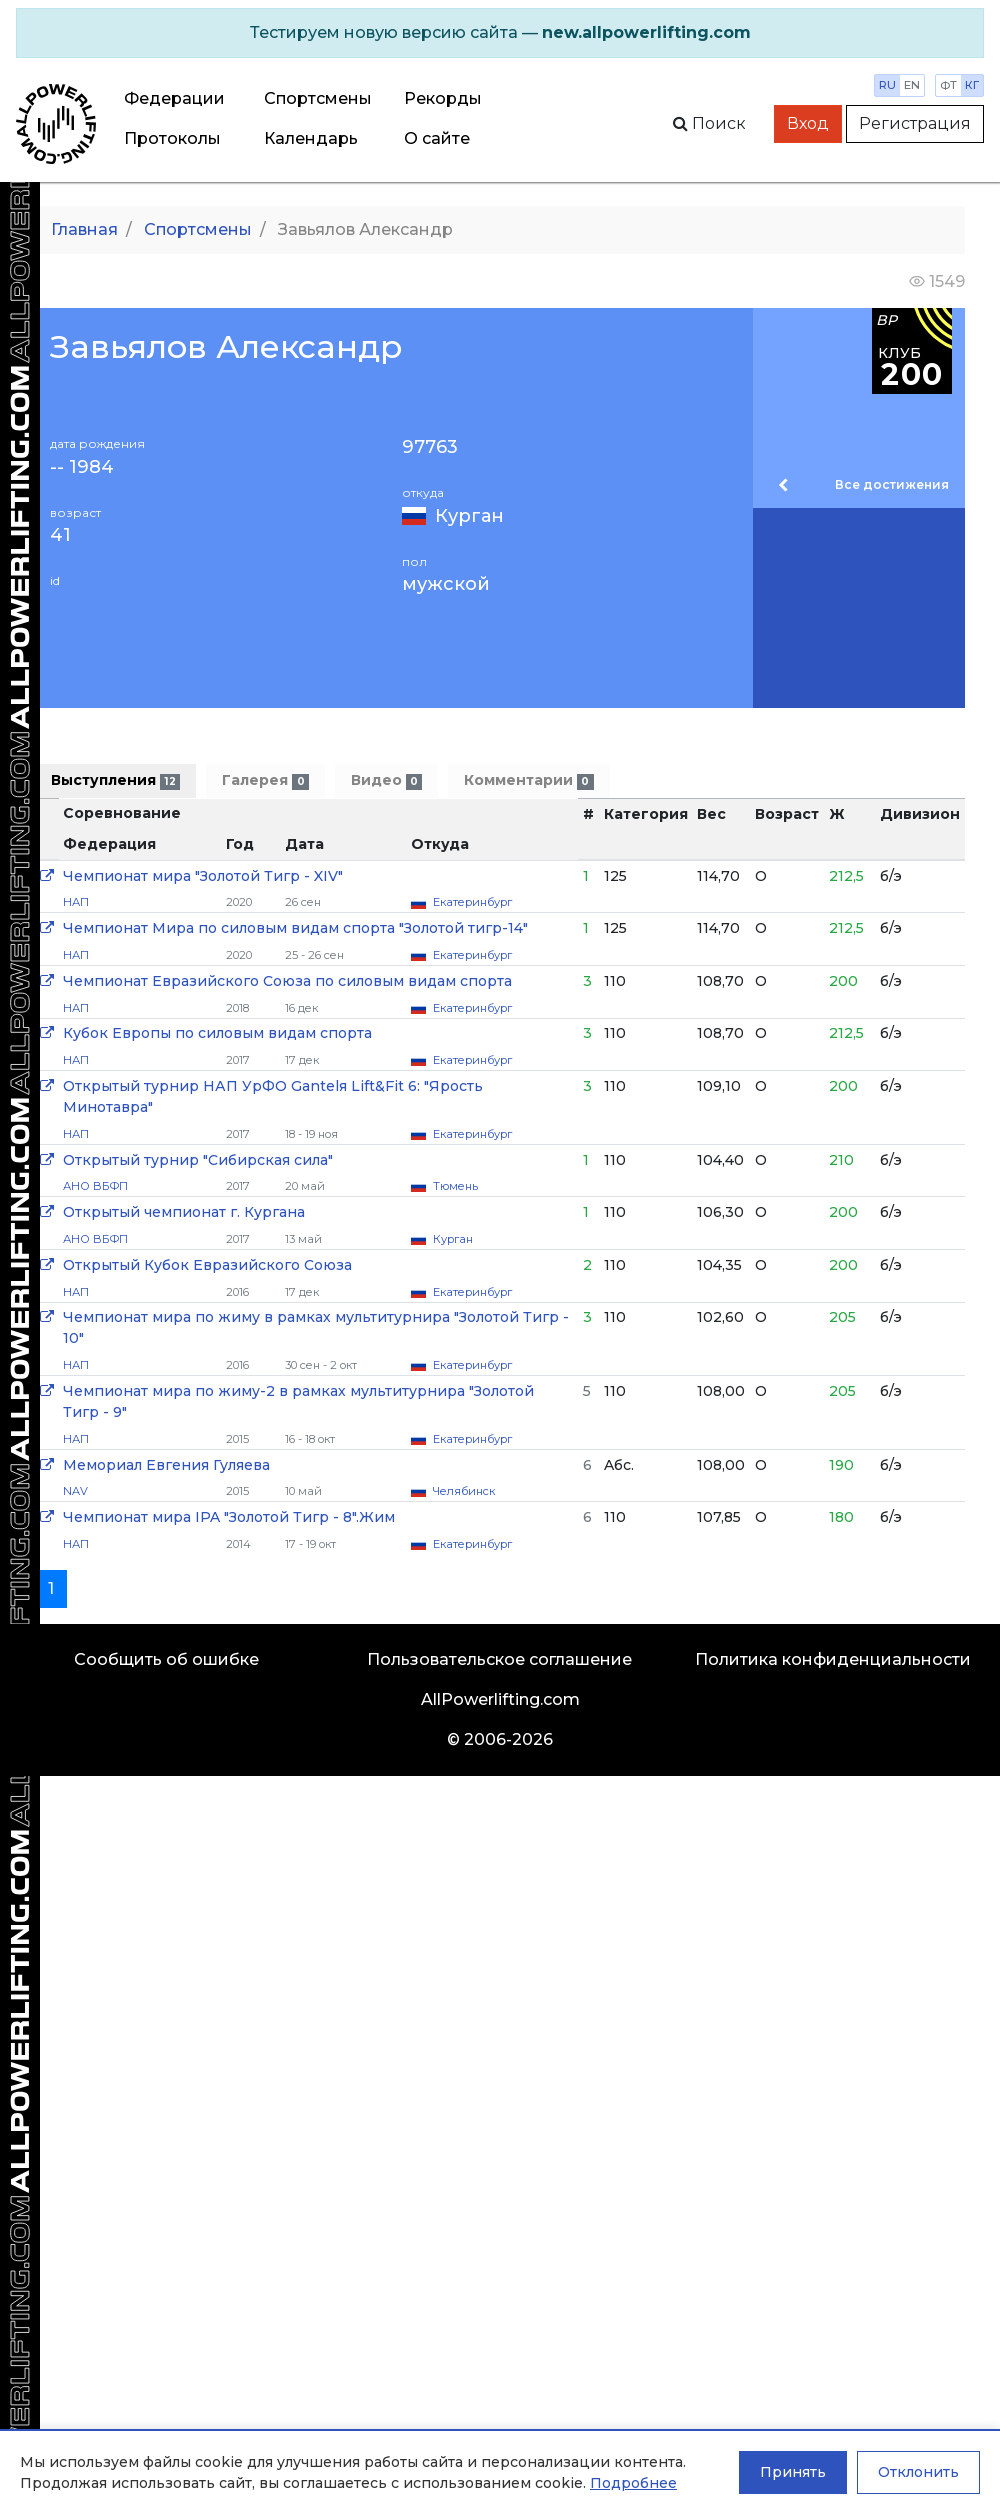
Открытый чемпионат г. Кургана (184, 1212)
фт (948, 85)
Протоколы (172, 138)
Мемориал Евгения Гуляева (166, 1465)
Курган (469, 516)
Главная (84, 229)
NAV (75, 1491)
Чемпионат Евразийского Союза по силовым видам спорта (287, 981)
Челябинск (464, 1491)
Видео (386, 780)
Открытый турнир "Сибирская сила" (198, 1160)
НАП (76, 902)
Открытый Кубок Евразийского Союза (207, 1265)
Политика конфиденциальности (833, 1659)
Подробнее (633, 2483)
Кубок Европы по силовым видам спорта (217, 1033)
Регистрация (915, 123)
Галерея (265, 780)
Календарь (311, 138)
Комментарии (528, 780)
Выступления (115, 780)
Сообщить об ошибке (166, 1659)
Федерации (174, 98)
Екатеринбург (472, 902)
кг (972, 85)
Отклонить (918, 2472)
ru (887, 85)
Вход (808, 123)
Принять (793, 2472)
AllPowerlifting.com (500, 1699)
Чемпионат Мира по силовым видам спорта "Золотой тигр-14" (295, 928)
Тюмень (455, 1186)
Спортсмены (318, 98)
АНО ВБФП (95, 1186)
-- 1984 (82, 467)
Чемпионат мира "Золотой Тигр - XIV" (203, 876)
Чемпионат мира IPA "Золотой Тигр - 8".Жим (229, 1517)
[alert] (500, 33)
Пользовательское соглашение (499, 1659)
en (912, 85)
